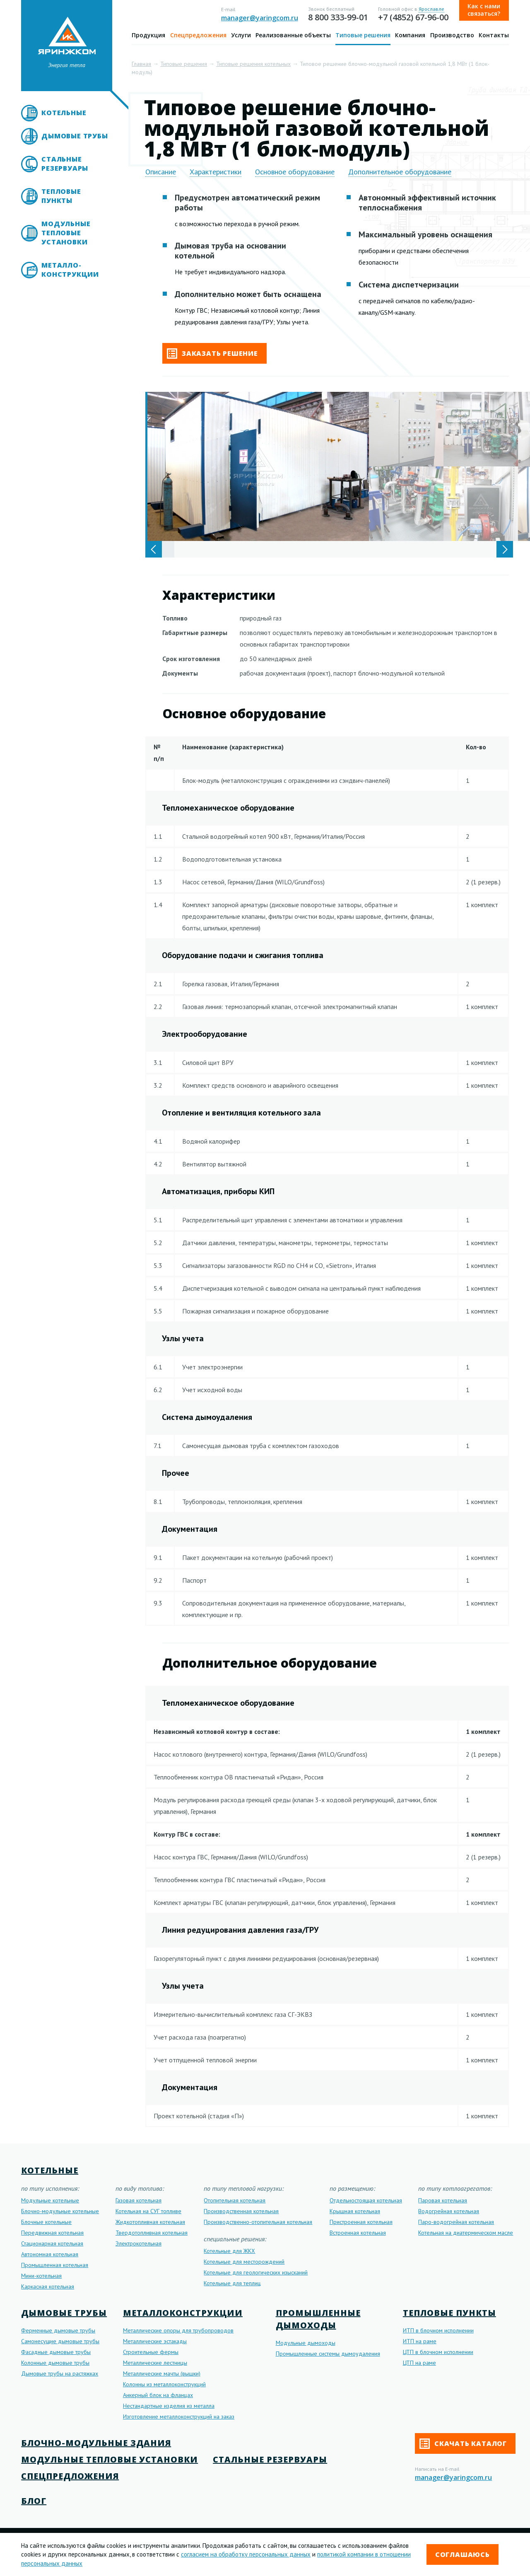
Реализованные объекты (293, 35)
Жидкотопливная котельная (150, 2222)
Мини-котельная (41, 2275)
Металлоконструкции (183, 2312)
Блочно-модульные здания (96, 2442)
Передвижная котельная (52, 2232)
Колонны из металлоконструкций (164, 2384)
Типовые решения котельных (253, 64)
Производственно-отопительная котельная (258, 2222)
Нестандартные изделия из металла (168, 2405)
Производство (452, 35)
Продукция (148, 35)
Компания (410, 35)
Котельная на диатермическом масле (465, 2232)
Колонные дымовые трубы (55, 2362)
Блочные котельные (46, 2222)
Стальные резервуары (64, 164)
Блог (33, 2500)
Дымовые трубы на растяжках (59, 2373)
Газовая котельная (138, 2200)
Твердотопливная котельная (152, 2232)
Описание (160, 171)
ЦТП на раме (419, 2362)
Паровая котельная (442, 2200)
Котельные (63, 112)
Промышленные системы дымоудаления (328, 2353)
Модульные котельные (50, 2200)
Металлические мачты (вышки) (161, 2373)
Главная (141, 64)
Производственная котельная (241, 2211)
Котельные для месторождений (244, 2261)
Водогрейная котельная (448, 2211)
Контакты (494, 35)
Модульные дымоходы (305, 2343)
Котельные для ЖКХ (229, 2251)
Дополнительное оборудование (399, 171)
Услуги (241, 35)
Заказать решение (212, 353)
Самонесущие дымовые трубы (60, 2341)
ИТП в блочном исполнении (438, 2330)
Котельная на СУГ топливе (148, 2211)
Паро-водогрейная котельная (456, 2222)
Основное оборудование (295, 171)
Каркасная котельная (47, 2286)
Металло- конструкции (70, 270)
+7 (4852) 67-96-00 (413, 17)
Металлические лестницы (155, 2362)
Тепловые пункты (61, 196)
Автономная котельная (49, 2254)
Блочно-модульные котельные (60, 2211)
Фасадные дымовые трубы (56, 2352)
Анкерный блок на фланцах (158, 2395)
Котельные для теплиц (232, 2283)
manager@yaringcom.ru (259, 17)
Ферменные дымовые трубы (58, 2330)
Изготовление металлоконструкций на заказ (178, 2416)
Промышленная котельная (54, 2265)
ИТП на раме (419, 2341)
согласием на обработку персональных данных (246, 2554)
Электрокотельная (138, 2243)
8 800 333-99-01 (338, 17)
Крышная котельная (355, 2211)
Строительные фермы (150, 2352)
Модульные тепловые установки (65, 232)
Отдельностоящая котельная (366, 2200)
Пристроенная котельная (361, 2222)
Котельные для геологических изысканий (256, 2272)
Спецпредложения (198, 35)
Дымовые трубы (74, 135)
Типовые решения (362, 35)
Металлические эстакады (155, 2341)
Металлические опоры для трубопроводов (178, 2330)
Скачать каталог (463, 2443)
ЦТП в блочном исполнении (438, 2352)
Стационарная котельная (52, 2243)
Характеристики (215, 171)
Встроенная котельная (358, 2232)
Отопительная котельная (234, 2200)
